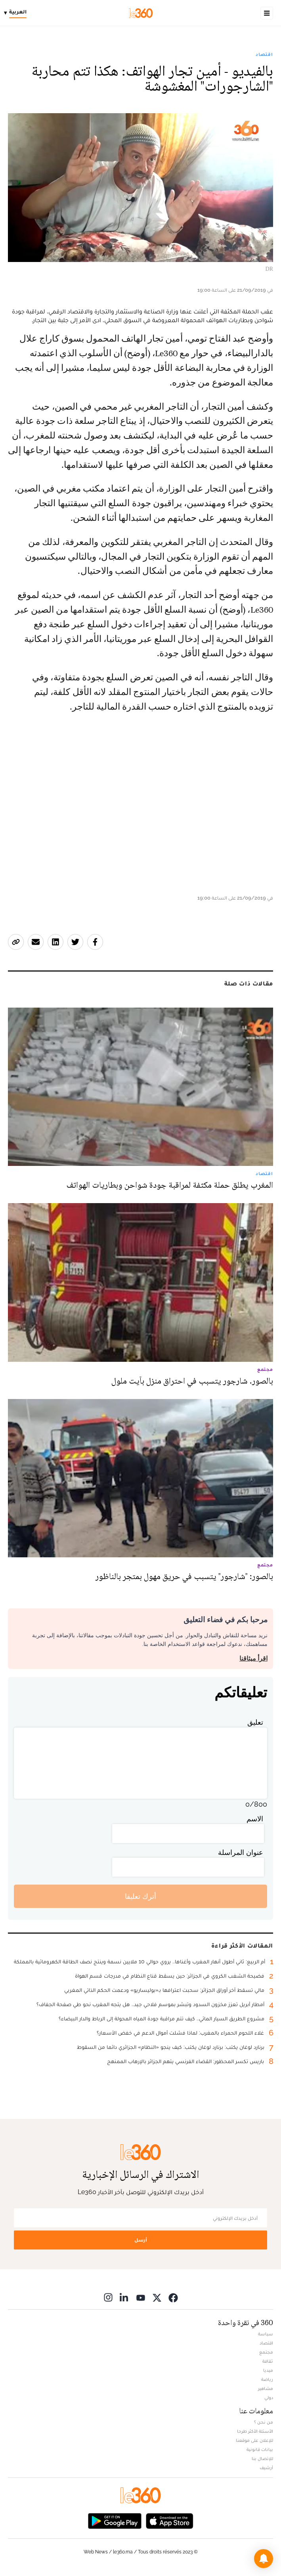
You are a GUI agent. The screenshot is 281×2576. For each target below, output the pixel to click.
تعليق (255, 1722)
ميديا (268, 2370)
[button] (263, 2558)
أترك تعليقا (140, 1896)
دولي (268, 2397)
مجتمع (266, 2352)
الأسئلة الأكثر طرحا (255, 2431)
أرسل (140, 2240)
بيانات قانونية (260, 2449)
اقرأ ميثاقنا (253, 1658)
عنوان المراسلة (240, 1852)
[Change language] (17, 13)
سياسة (265, 2334)
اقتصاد (264, 54)
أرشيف (266, 2467)
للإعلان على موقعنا (254, 2440)
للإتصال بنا (262, 2458)
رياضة (267, 2379)
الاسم (255, 1819)
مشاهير (265, 2388)
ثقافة (267, 2361)
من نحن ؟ (263, 2422)
